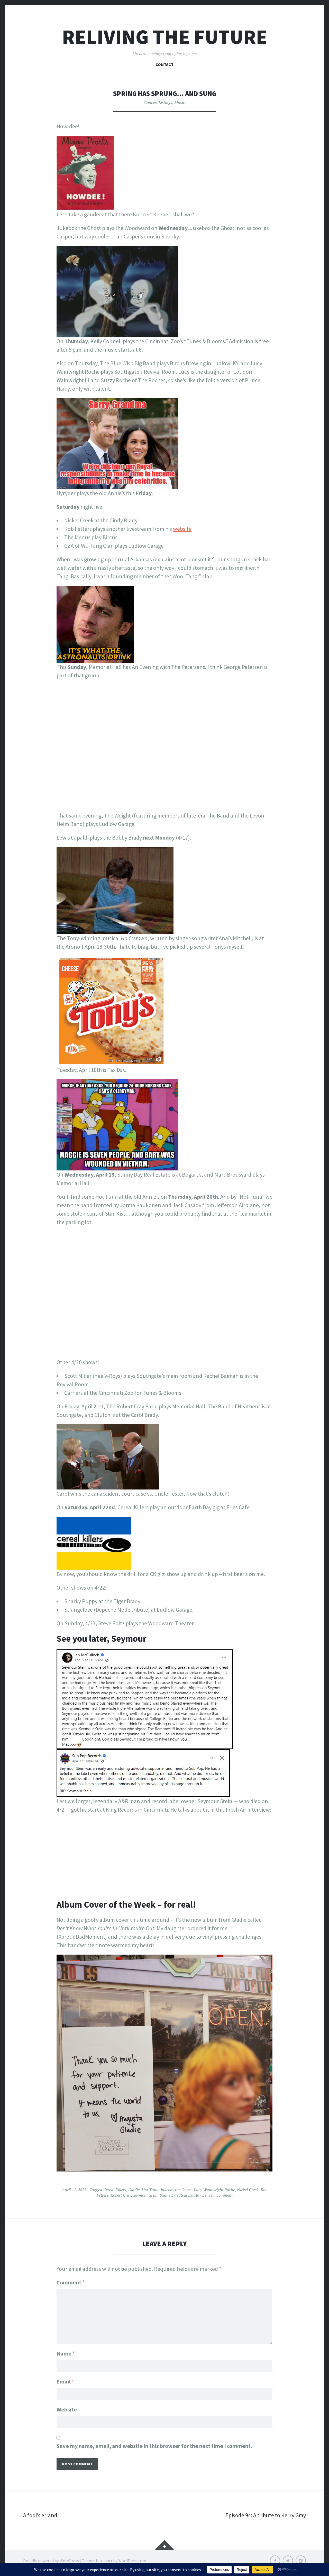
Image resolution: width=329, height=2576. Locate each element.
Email (65, 2381)
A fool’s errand (40, 2515)
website (182, 528)
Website (67, 2409)
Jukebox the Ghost (176, 2190)
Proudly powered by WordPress (51, 2560)
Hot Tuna (150, 2190)
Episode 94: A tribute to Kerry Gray (265, 2515)
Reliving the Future (164, 37)
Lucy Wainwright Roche (214, 2190)
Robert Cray (121, 2195)
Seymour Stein (145, 2195)
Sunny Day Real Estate (179, 2195)
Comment (71, 2282)
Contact (164, 64)
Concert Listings (158, 102)
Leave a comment (217, 2195)
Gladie (134, 2190)
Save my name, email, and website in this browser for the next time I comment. (154, 2445)
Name (66, 2353)
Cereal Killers (114, 2190)
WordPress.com (132, 2560)
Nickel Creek (248, 2190)
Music (179, 102)
